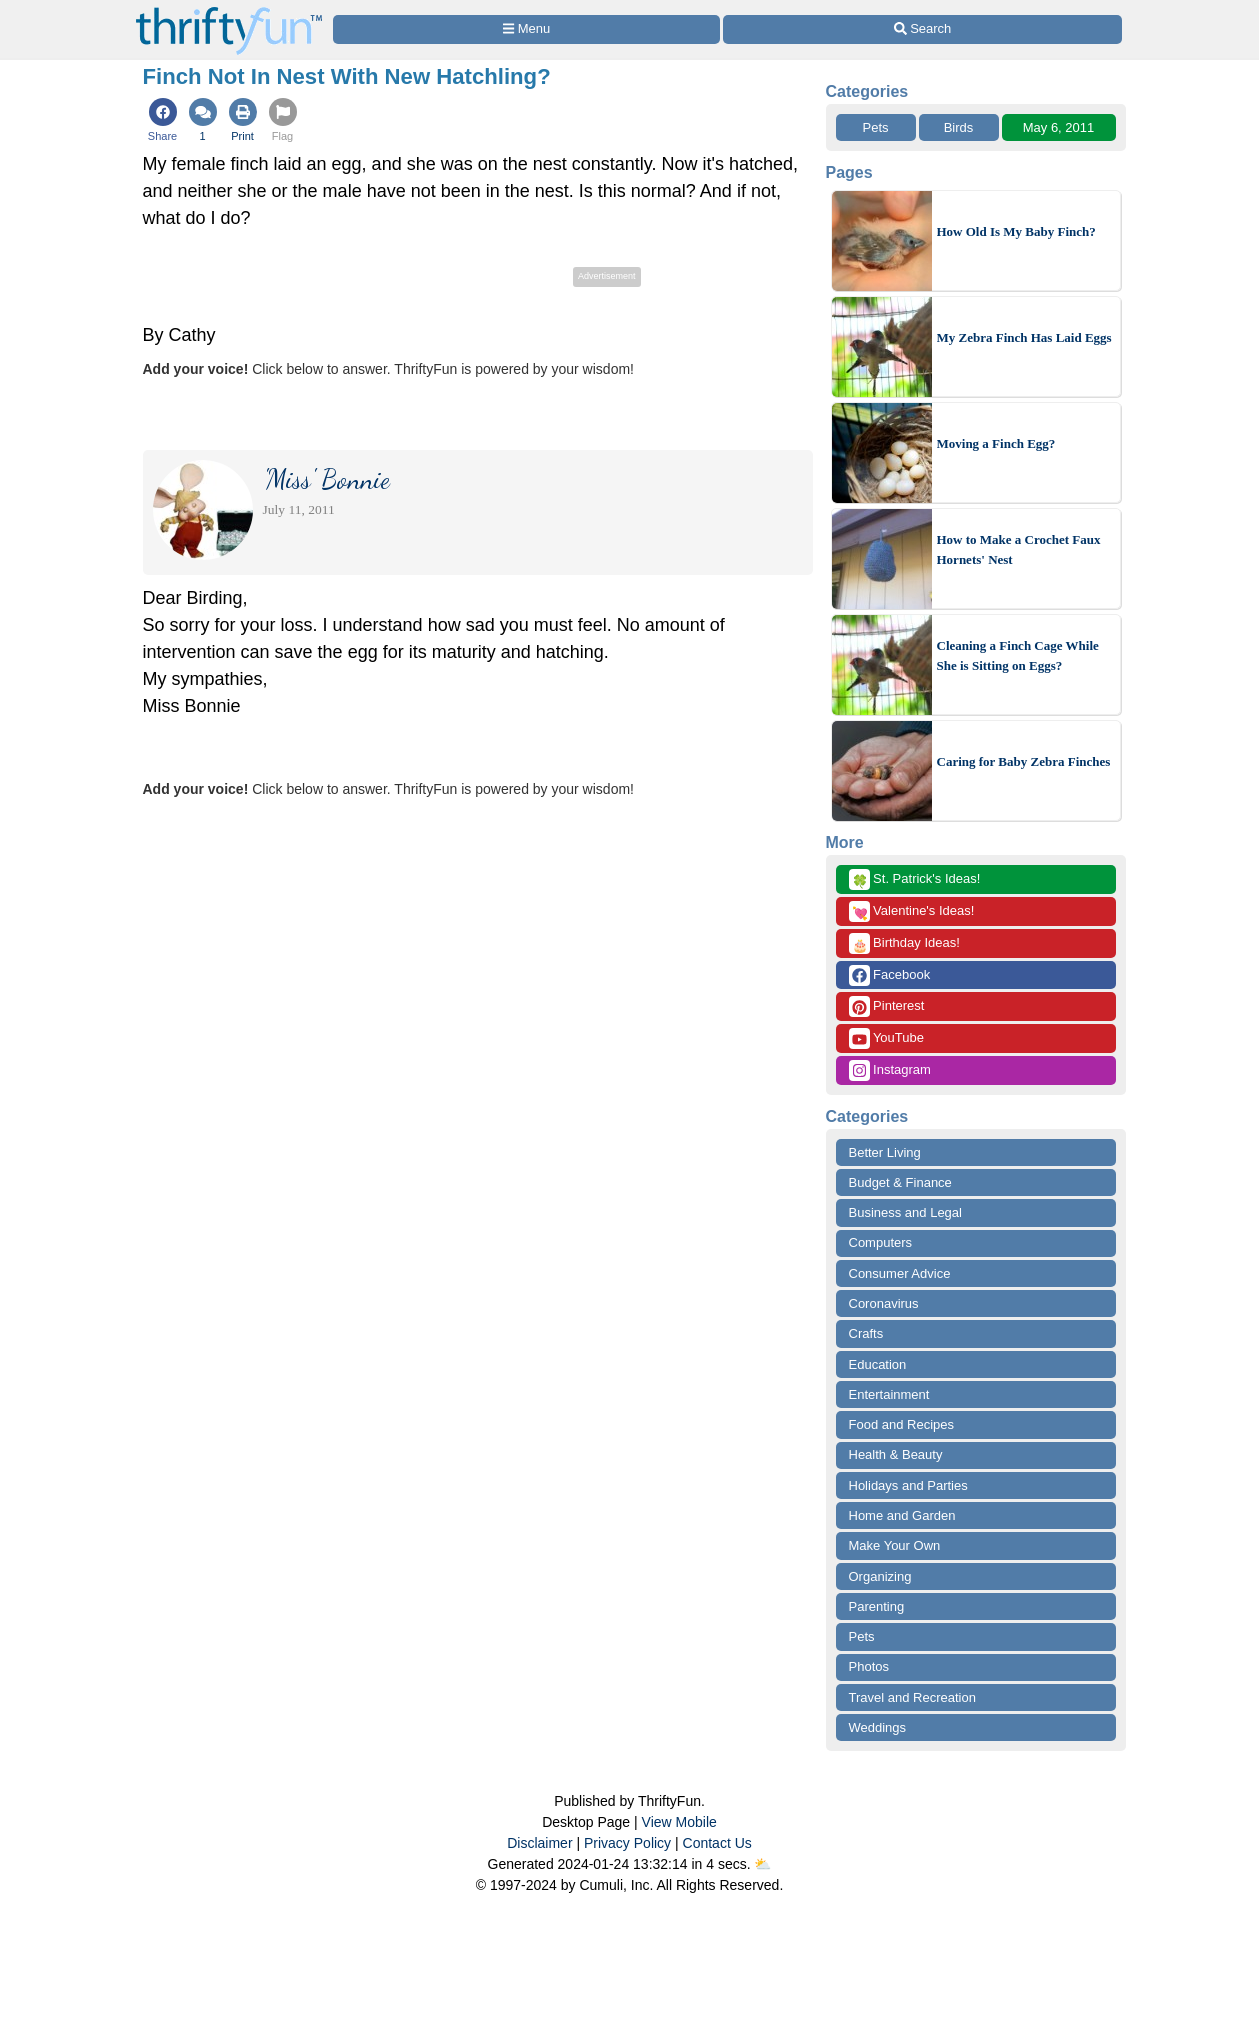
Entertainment (889, 1394)
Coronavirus (884, 1303)
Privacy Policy (627, 1843)
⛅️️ (762, 1864)
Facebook (890, 975)
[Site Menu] (527, 29)
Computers (881, 1242)
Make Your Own (895, 1545)
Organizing (880, 1576)
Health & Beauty (896, 1454)
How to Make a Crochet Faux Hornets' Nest (1019, 549)
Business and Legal (905, 1212)
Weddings (878, 1727)
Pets (875, 127)
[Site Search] (922, 29)
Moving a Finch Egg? (996, 443)
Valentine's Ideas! (912, 911)
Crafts (866, 1333)
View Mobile (679, 1822)
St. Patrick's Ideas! (915, 879)
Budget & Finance (900, 1182)
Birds (959, 127)
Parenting (877, 1606)
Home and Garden (902, 1515)
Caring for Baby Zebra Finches (1024, 761)
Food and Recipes (902, 1424)
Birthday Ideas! (904, 943)
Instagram (890, 1070)
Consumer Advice (900, 1273)
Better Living (885, 1152)
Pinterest (887, 1006)
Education (878, 1364)
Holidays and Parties (908, 1485)
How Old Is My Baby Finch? (1016, 231)
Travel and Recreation (912, 1697)
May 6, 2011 (1059, 127)
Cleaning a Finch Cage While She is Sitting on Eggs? (1018, 655)
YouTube (886, 1038)
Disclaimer (539, 1843)
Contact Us (717, 1843)
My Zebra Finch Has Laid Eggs (1024, 337)
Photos (869, 1666)
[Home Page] (229, 11)
